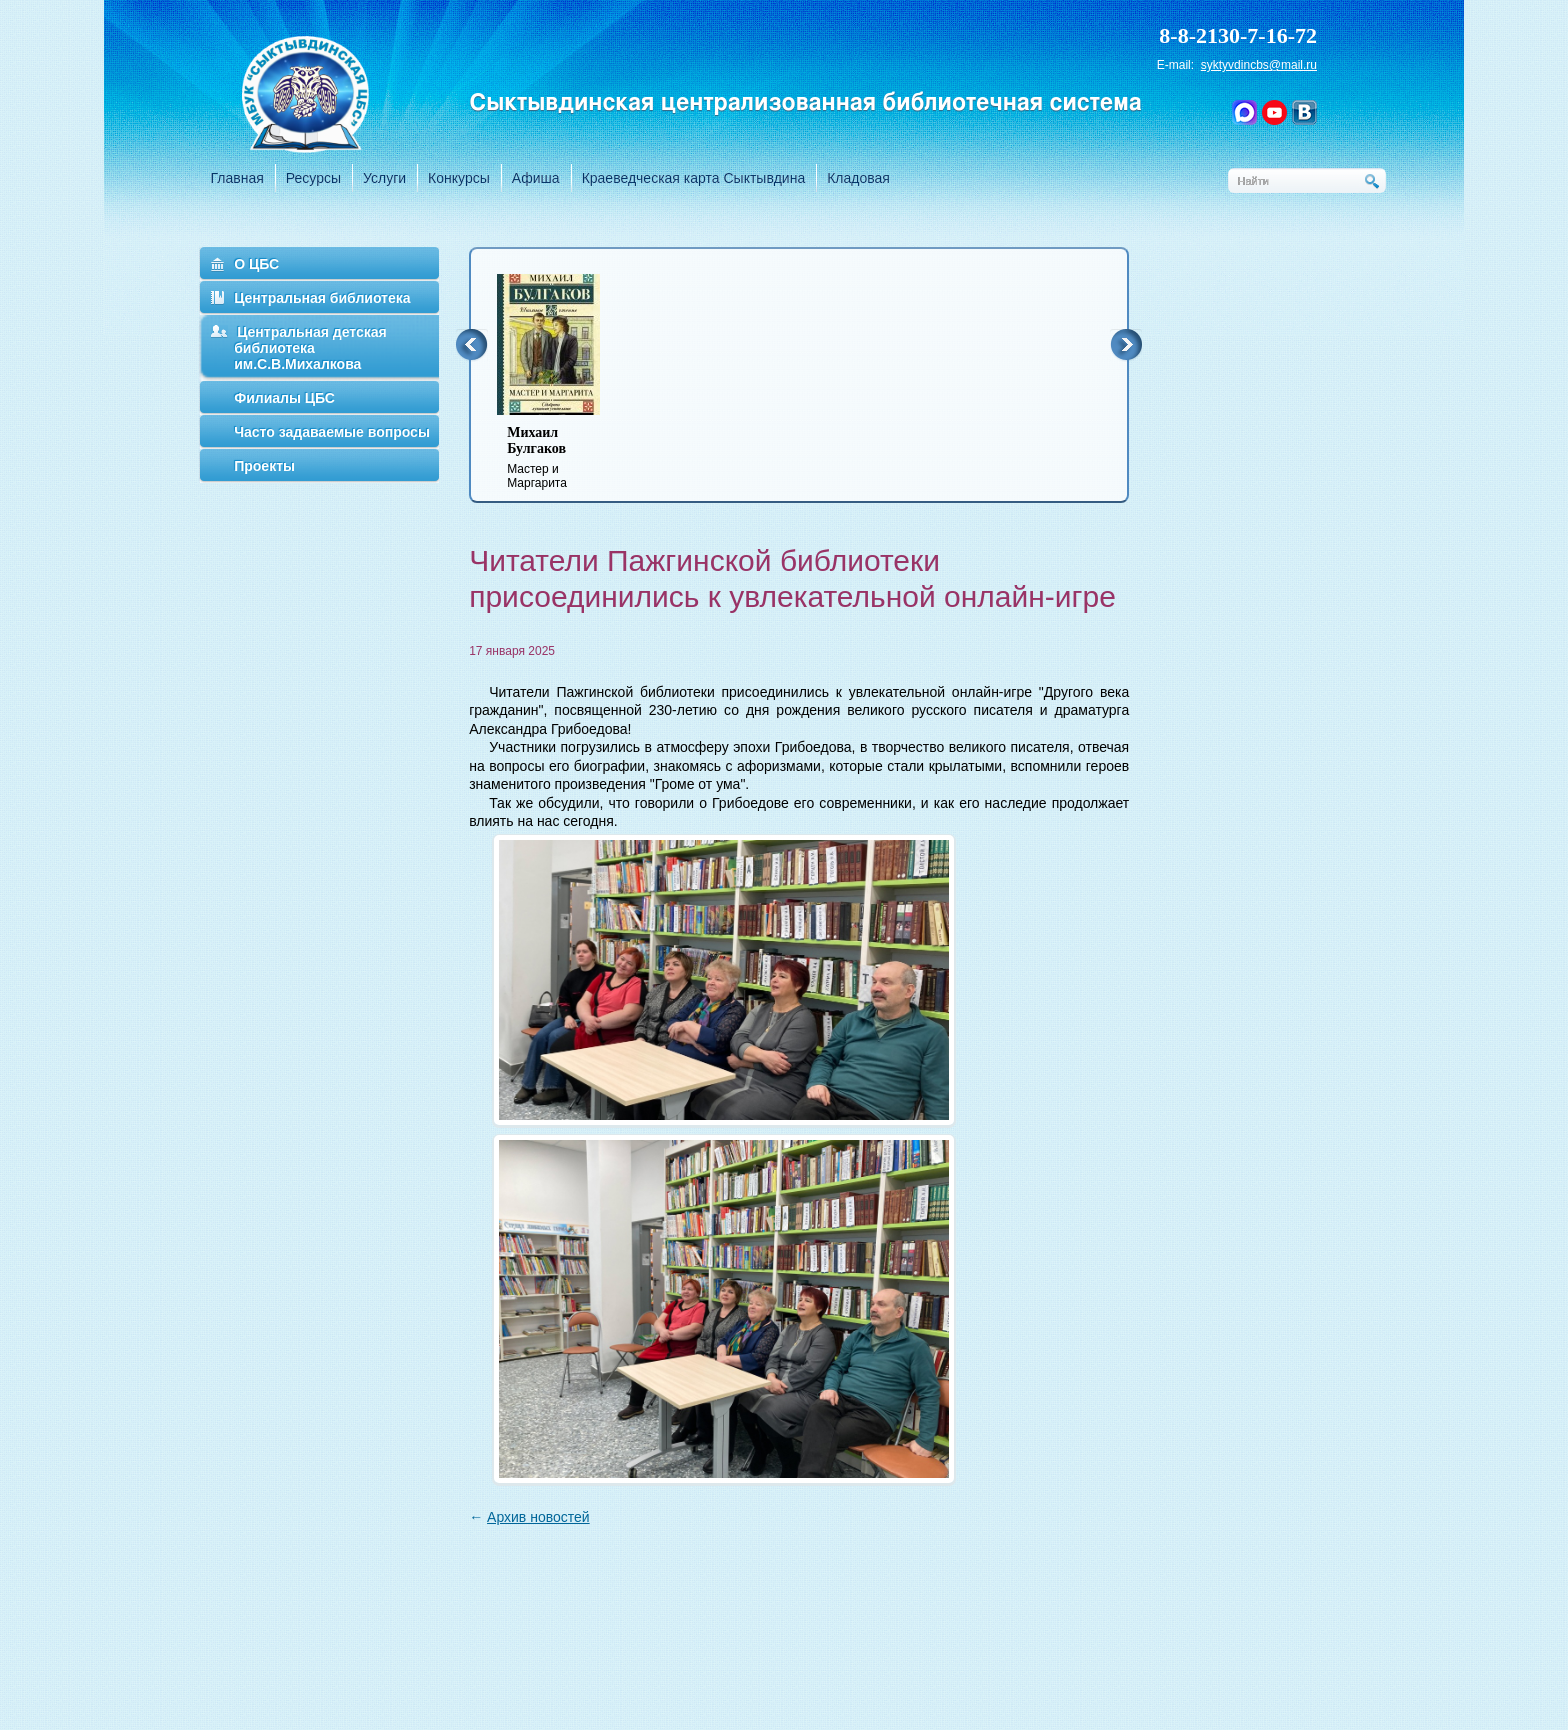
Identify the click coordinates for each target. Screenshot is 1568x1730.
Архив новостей (538, 1517)
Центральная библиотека (322, 298)
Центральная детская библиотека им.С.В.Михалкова (310, 348)
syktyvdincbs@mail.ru (1259, 65)
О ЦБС (256, 264)
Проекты (264, 466)
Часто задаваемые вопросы (332, 432)
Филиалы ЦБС (284, 398)
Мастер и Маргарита (561, 457)
